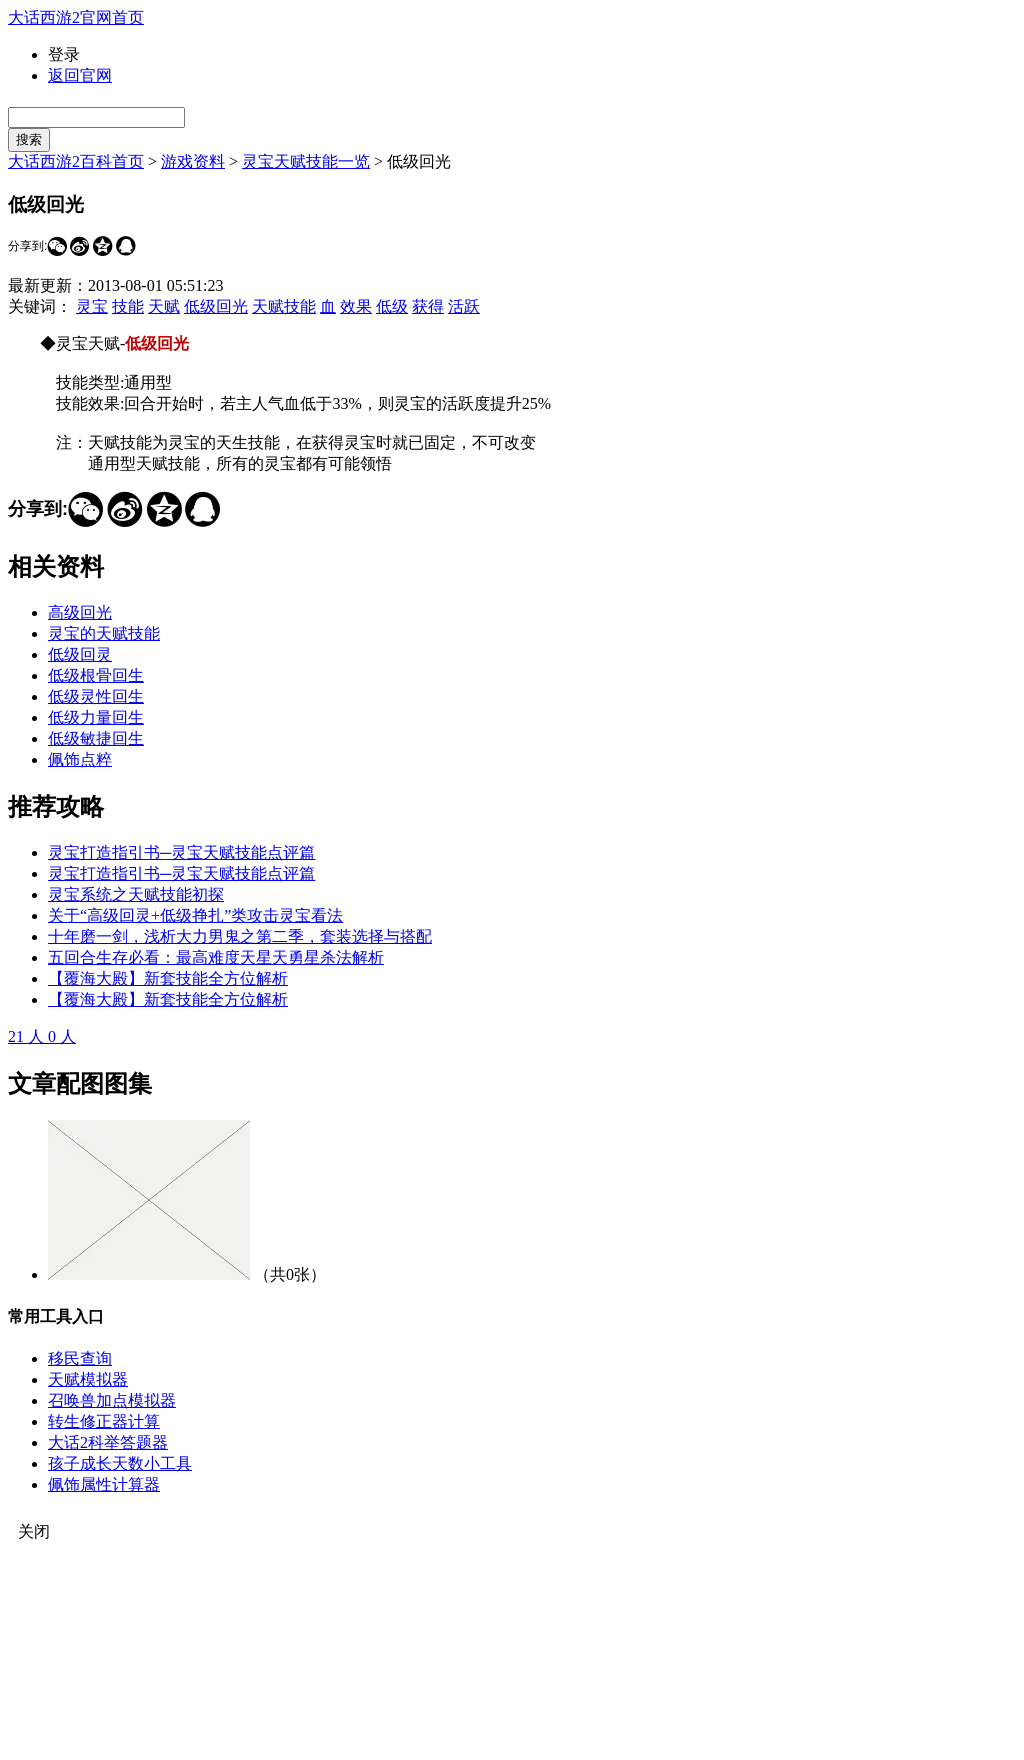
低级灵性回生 (96, 696)
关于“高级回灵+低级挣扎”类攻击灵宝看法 (195, 915)
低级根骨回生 (96, 675)
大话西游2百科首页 (76, 161)
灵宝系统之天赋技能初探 (136, 894)
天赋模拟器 (88, 1379)
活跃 (464, 306)
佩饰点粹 (80, 759)
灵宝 (92, 306)
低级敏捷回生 (96, 738)
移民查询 (80, 1358)
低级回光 (216, 306)
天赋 (164, 306)
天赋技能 (284, 306)
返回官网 (80, 75)
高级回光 (80, 612)
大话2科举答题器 (108, 1442)
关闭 (34, 1531)
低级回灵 (80, 654)
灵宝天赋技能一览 (306, 161)
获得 (428, 306)
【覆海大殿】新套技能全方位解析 (168, 978)
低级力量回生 (96, 717)
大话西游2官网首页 (76, 17)
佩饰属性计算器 (104, 1484)
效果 (356, 306)
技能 (128, 306)
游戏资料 (193, 161)
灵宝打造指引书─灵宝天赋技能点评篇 (181, 852)
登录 (64, 54)
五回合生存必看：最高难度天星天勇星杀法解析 (216, 957)
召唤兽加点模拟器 (112, 1400)
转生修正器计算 (104, 1421)
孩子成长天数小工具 (120, 1463)
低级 (392, 306)
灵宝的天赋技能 (104, 633)
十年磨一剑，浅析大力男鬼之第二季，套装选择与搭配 (240, 936)
